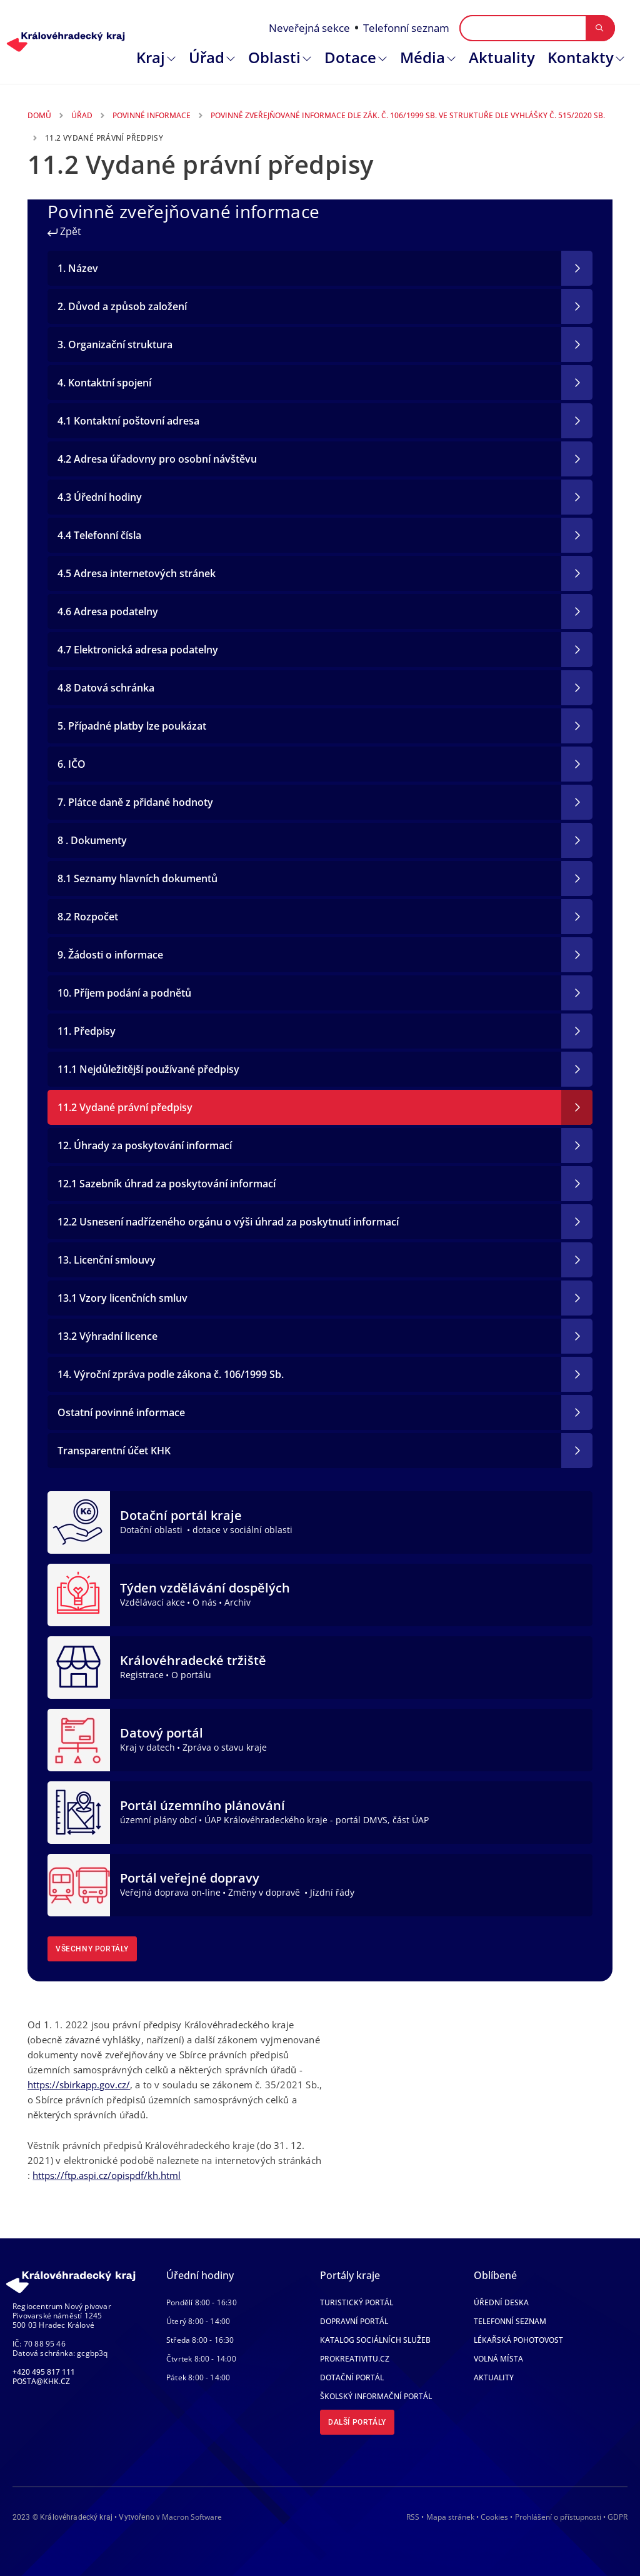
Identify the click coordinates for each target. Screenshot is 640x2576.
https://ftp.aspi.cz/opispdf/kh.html (106, 2175)
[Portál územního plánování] (79, 1811)
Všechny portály (92, 1949)
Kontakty (581, 57)
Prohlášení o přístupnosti (558, 2517)
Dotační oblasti (152, 1530)
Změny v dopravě (265, 1892)
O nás (204, 1602)
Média (422, 57)
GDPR (618, 2517)
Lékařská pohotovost (518, 2340)
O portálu (191, 1675)
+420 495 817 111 (43, 2372)
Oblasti (274, 57)
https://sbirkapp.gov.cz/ (79, 2084)
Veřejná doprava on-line (170, 1892)
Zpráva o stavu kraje (224, 1747)
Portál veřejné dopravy (189, 1877)
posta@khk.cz (41, 2381)
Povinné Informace (151, 115)
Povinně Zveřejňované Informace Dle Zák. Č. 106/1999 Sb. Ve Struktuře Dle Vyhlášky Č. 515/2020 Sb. (408, 115)
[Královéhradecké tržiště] (79, 1666)
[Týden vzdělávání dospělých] (79, 1594)
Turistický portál (356, 2302)
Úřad (206, 57)
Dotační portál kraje (181, 1515)
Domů (39, 115)
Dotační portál (352, 2377)
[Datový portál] (79, 1739)
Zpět (64, 231)
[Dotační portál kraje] (79, 1521)
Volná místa (498, 2358)
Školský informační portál (376, 2396)
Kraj (150, 57)
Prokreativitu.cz (354, 2358)
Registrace (142, 1675)
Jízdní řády (332, 1892)
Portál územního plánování (202, 1805)
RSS (412, 2517)
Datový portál (161, 1732)
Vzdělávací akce (152, 1602)
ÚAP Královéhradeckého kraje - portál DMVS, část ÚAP (316, 1820)
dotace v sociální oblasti (242, 1530)
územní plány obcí (158, 1820)
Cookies (494, 2517)
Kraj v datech (147, 1747)
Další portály (357, 2422)
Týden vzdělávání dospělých (205, 1587)
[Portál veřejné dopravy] (79, 1884)
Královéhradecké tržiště (193, 1660)
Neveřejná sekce (309, 28)
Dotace (350, 57)
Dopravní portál (354, 2321)
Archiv (237, 1602)
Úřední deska (501, 2302)
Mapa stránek (450, 2517)
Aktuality (502, 57)
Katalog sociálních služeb (375, 2340)
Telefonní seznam (406, 28)
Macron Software (192, 2517)
